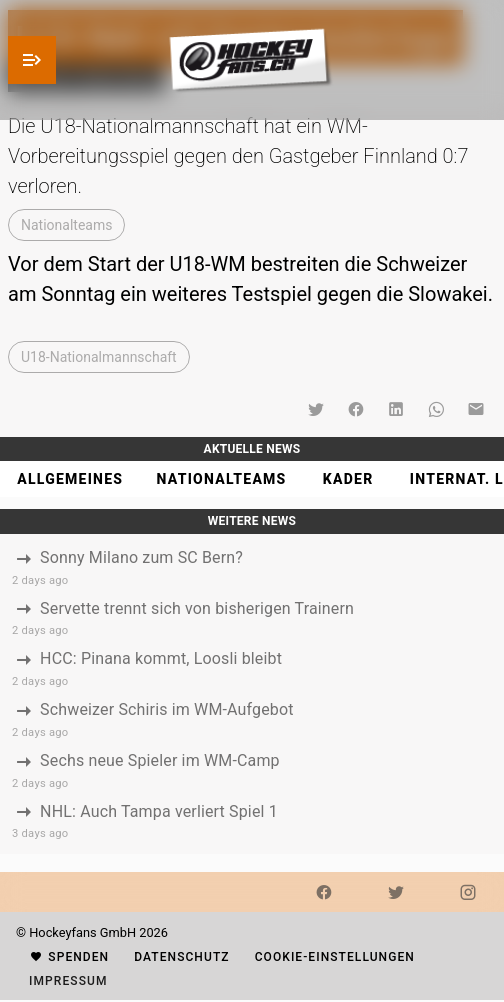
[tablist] (252, 479)
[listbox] (252, 694)
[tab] (69, 479)
